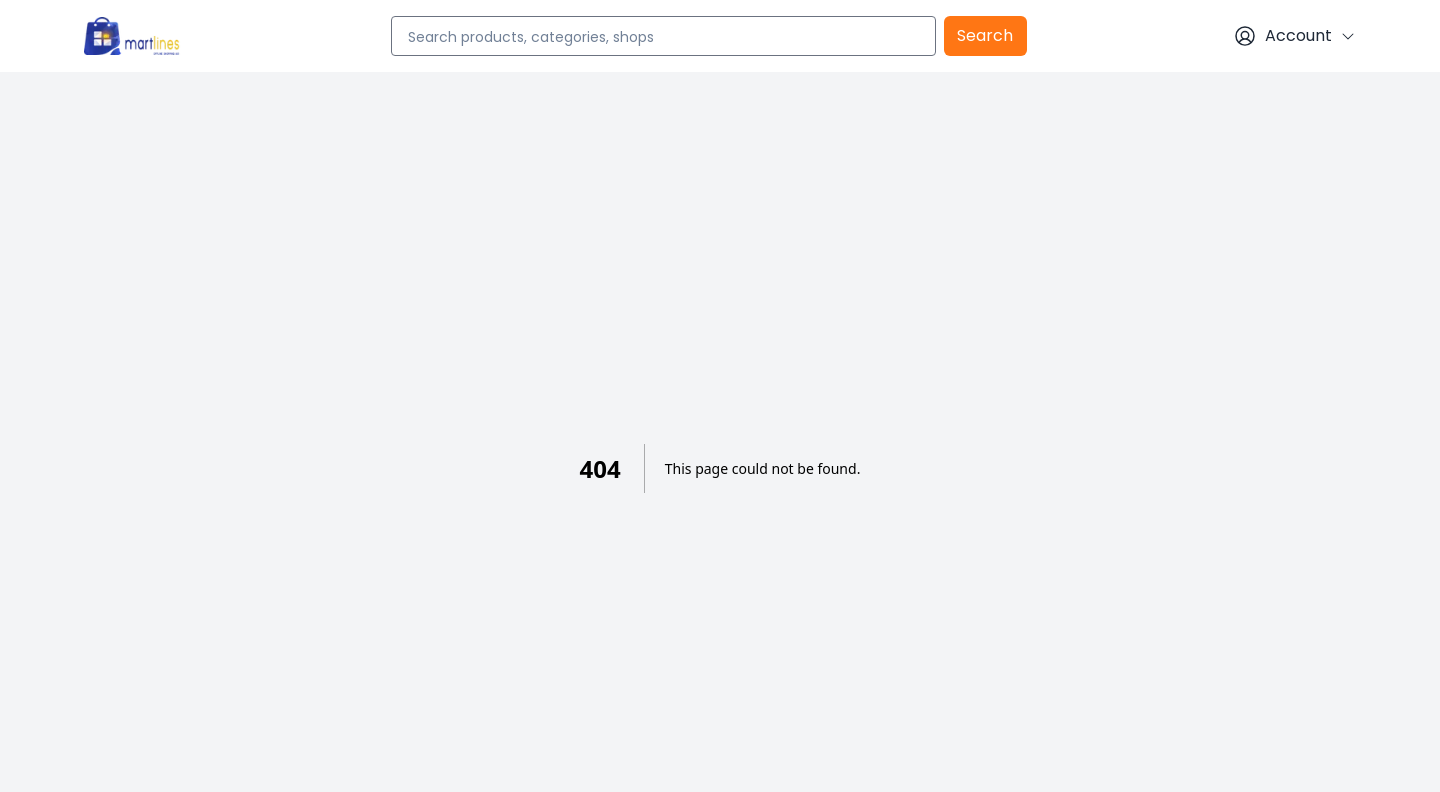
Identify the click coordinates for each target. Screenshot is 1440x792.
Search (985, 35)
